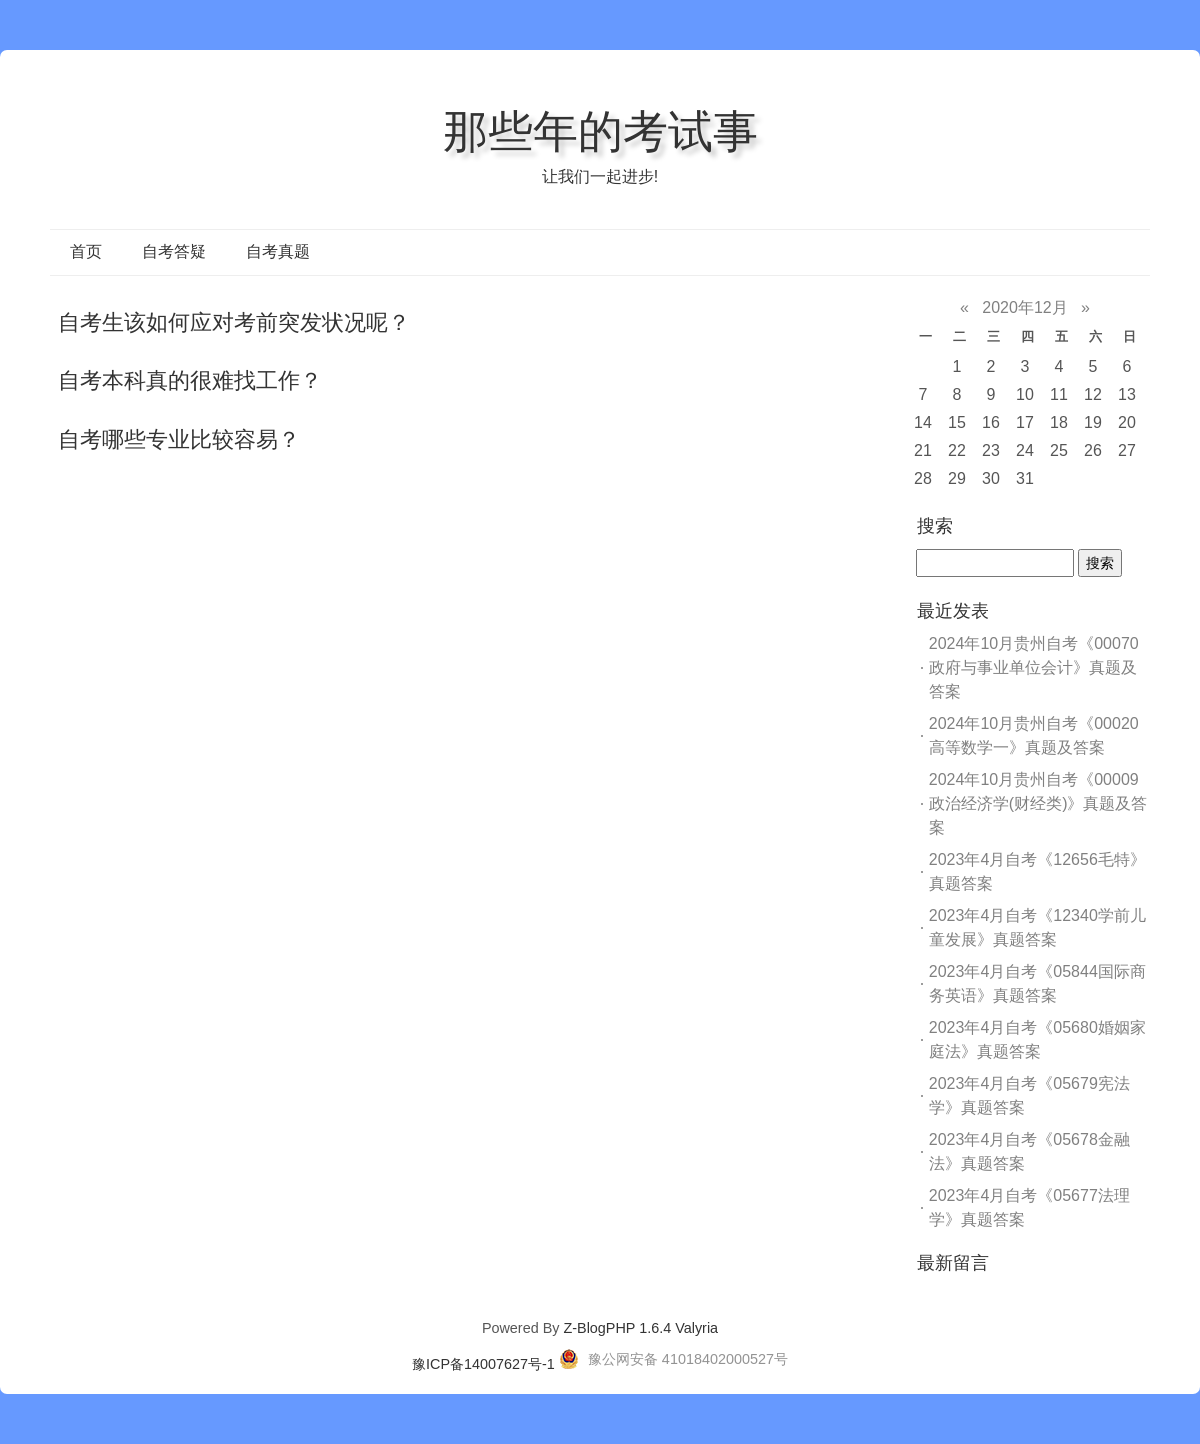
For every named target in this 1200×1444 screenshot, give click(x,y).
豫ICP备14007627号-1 (483, 1364)
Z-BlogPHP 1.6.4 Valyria (640, 1328)
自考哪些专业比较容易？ (179, 439)
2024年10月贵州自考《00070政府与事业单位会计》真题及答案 (1034, 667)
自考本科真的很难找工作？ (190, 380)
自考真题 (278, 251)
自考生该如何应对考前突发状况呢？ (234, 322)
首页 (86, 251)
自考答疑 (174, 251)
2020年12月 (1024, 307)
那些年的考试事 (600, 131)
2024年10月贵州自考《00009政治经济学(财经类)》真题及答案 (1038, 803)
